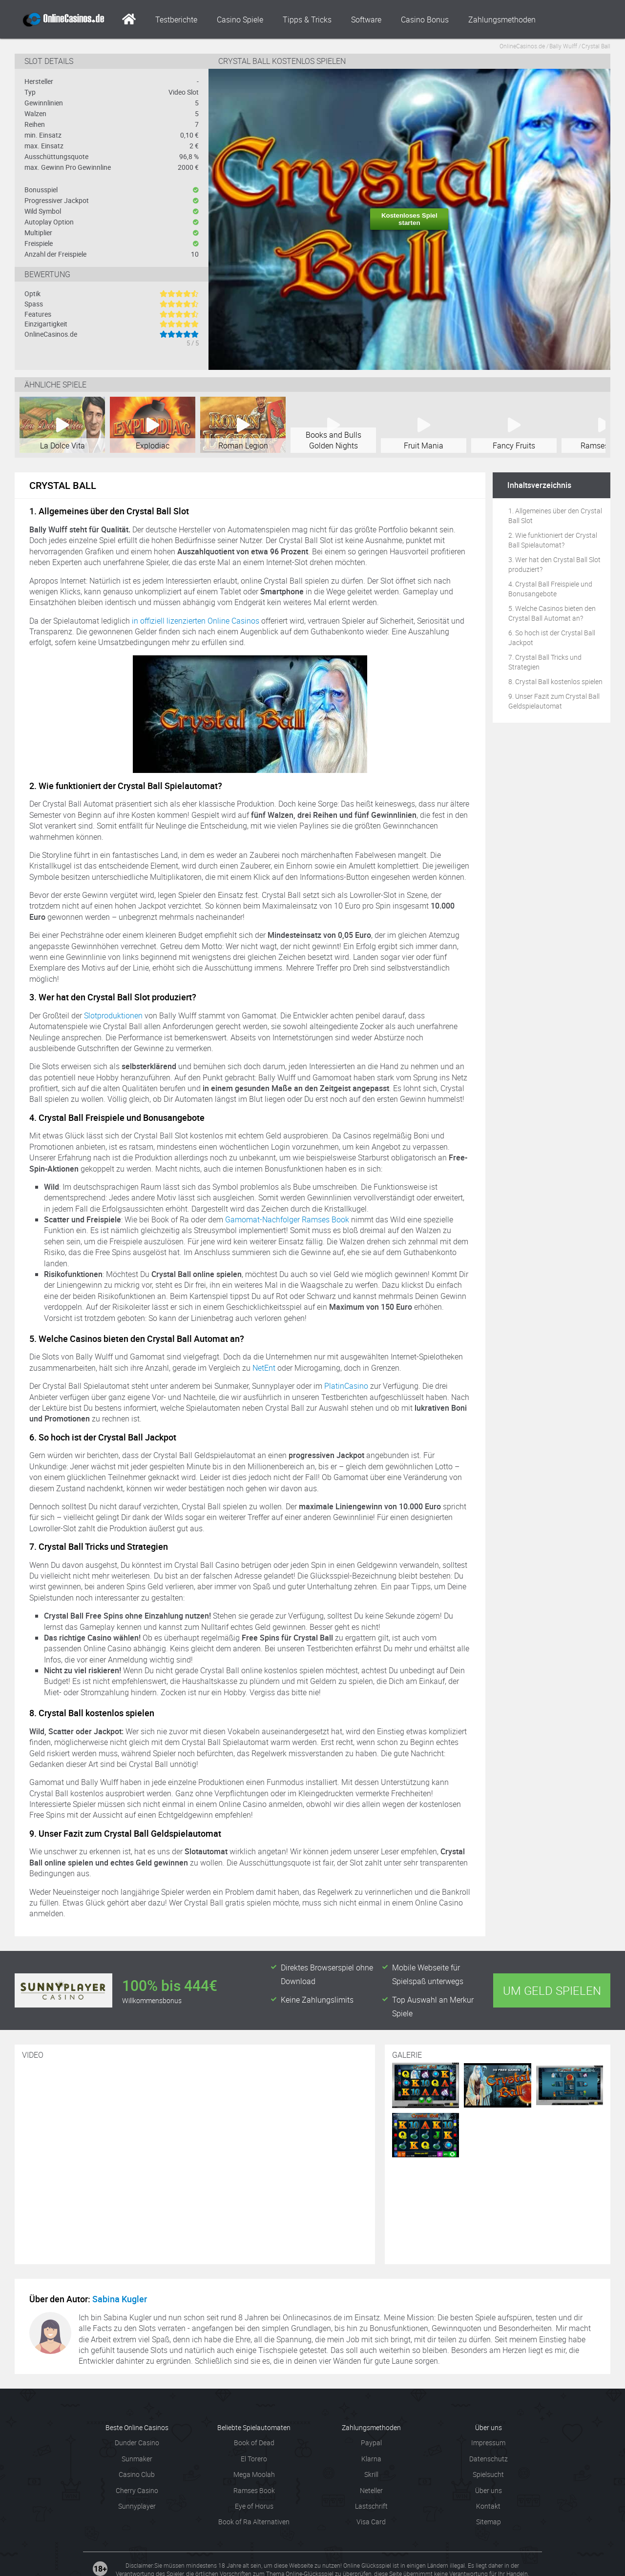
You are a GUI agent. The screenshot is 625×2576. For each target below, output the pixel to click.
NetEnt (263, 1367)
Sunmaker (137, 2458)
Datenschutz (488, 2458)
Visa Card (371, 2521)
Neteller (371, 2490)
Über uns (488, 2490)
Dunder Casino (137, 2442)
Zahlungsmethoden (502, 19)
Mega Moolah (254, 2474)
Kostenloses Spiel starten (409, 219)
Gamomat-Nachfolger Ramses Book (287, 1219)
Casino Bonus (425, 19)
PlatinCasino (346, 1385)
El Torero (254, 2458)
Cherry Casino (137, 2490)
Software (366, 19)
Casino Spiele (240, 19)
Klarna (371, 2458)
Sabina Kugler (119, 2299)
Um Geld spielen (552, 1990)
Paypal (371, 2442)
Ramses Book (254, 2490)
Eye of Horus (254, 2506)
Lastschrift (371, 2506)
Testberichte (176, 19)
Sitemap (488, 2521)
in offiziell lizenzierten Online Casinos (195, 620)
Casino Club (137, 2474)
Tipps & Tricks (307, 19)
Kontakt (488, 2506)
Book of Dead (254, 2442)
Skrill (371, 2474)
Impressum (488, 2442)
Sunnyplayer (137, 2506)
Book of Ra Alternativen (254, 2521)
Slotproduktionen (113, 1015)
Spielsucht (488, 2474)
